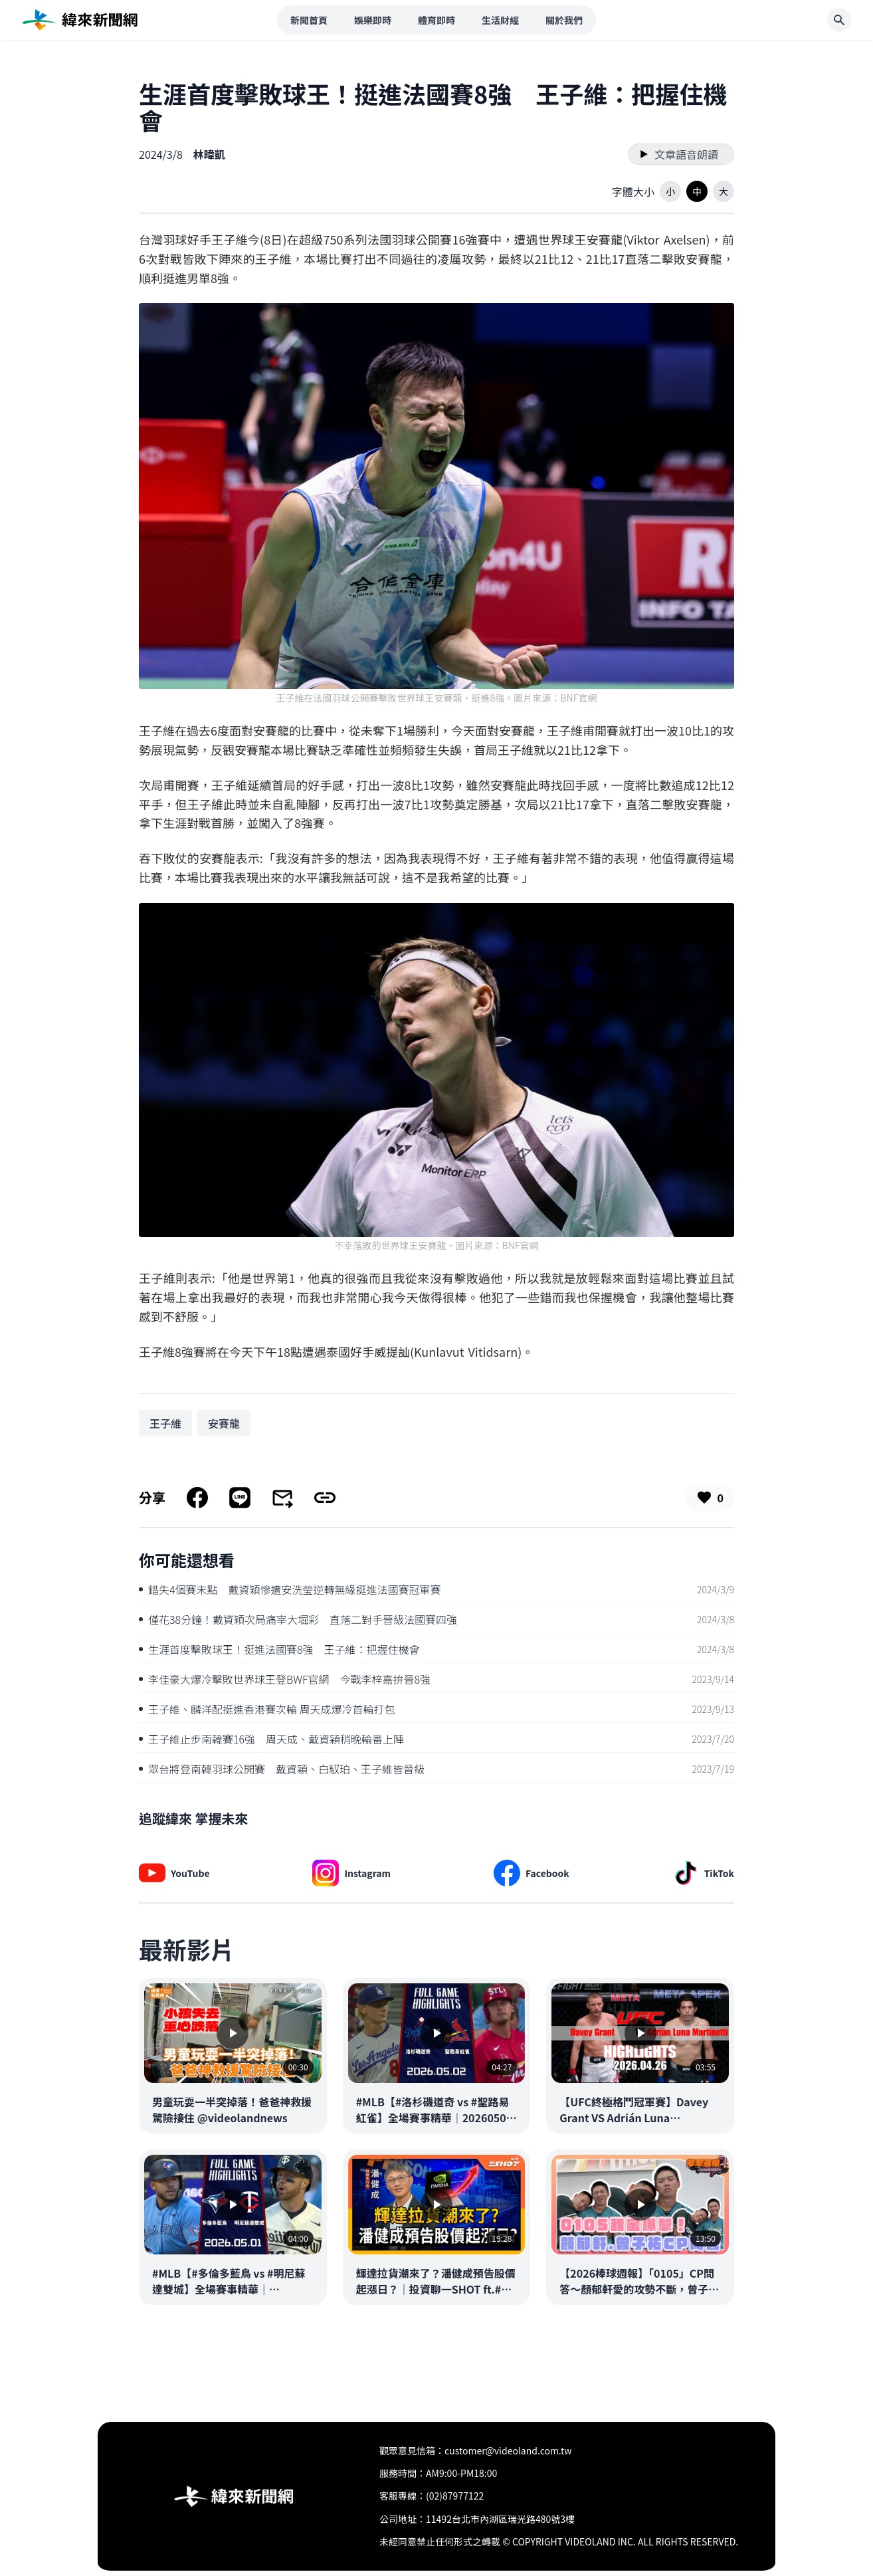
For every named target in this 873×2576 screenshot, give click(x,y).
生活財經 (500, 20)
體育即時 (436, 20)
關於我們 (564, 20)
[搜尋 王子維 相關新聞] (165, 1423)
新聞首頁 (309, 20)
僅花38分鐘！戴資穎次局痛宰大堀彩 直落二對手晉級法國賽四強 (298, 1619)
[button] (670, 191)
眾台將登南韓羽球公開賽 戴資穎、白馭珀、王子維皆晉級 (282, 1769)
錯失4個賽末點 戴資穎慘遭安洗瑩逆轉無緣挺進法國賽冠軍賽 (290, 1589)
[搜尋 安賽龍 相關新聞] (223, 1423)
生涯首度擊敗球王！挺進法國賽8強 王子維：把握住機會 (279, 1649)
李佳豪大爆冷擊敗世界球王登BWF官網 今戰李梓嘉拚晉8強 (285, 1679)
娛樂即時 (372, 20)
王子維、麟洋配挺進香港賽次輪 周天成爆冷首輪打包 (267, 1709)
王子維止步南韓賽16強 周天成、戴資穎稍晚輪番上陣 (271, 1739)
